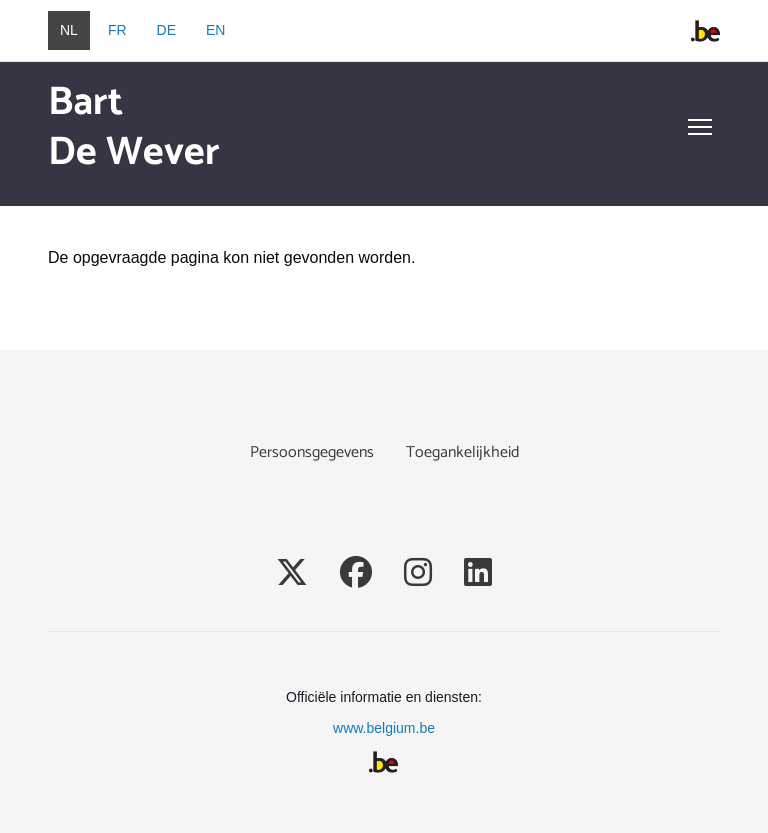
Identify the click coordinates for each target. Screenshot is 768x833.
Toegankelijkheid (462, 452)
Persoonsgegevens (312, 452)
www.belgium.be (384, 728)
